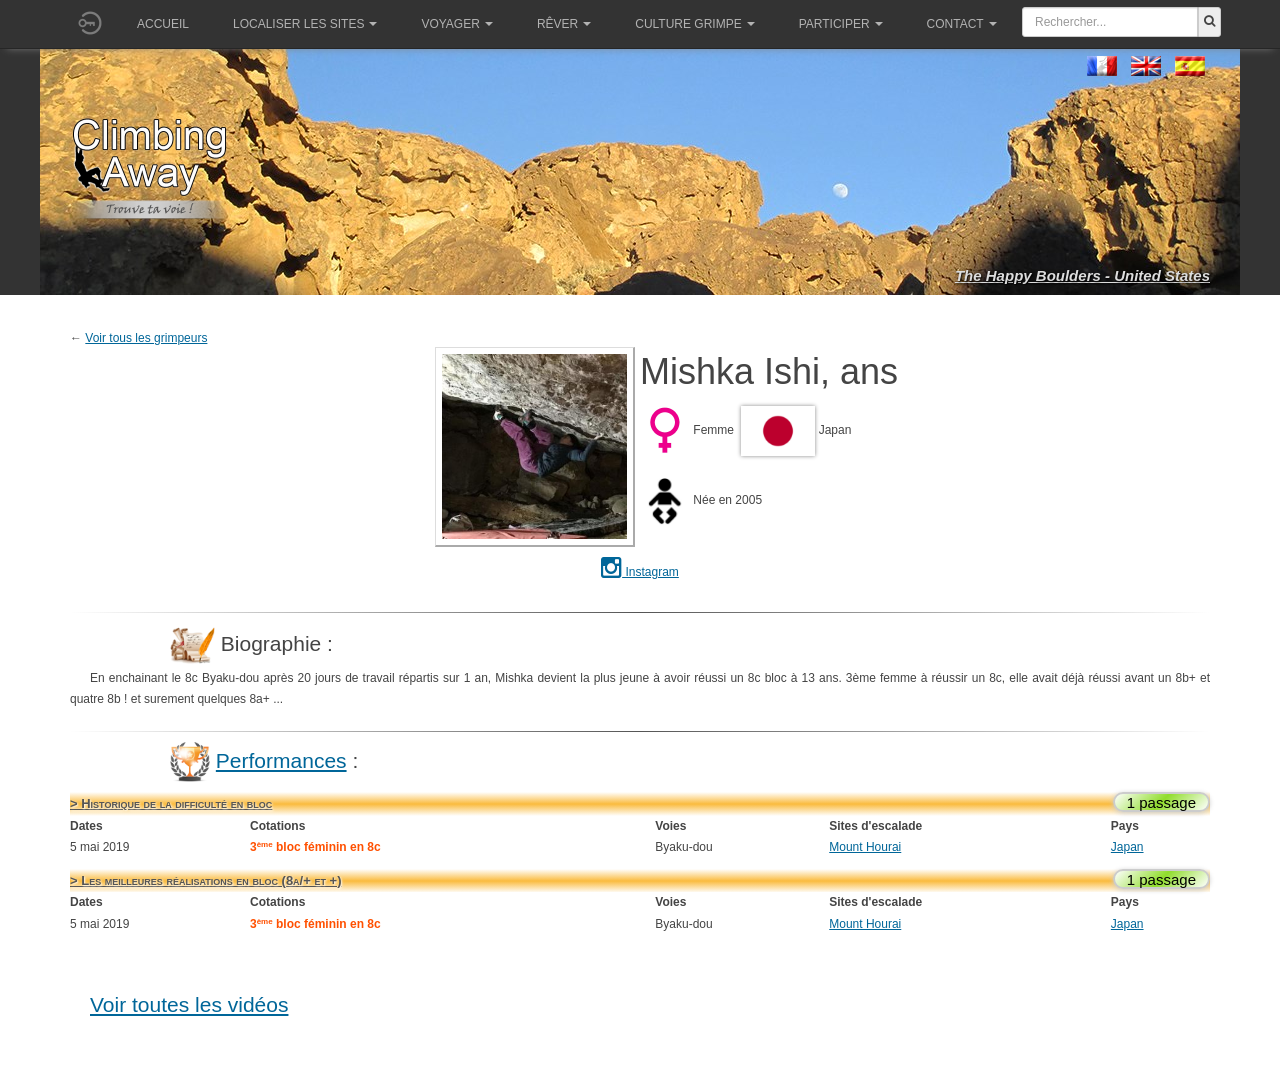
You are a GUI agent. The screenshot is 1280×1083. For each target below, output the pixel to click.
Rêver (564, 24)
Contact (962, 24)
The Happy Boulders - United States (1082, 275)
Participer (841, 24)
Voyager (456, 24)
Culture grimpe (694, 24)
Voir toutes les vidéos (189, 1004)
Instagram (640, 572)
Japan (1127, 847)
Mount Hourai (865, 847)
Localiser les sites (305, 24)
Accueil (163, 24)
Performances (281, 760)
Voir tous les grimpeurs (146, 338)
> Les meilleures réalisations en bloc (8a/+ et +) (205, 880)
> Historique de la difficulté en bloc (171, 803)
